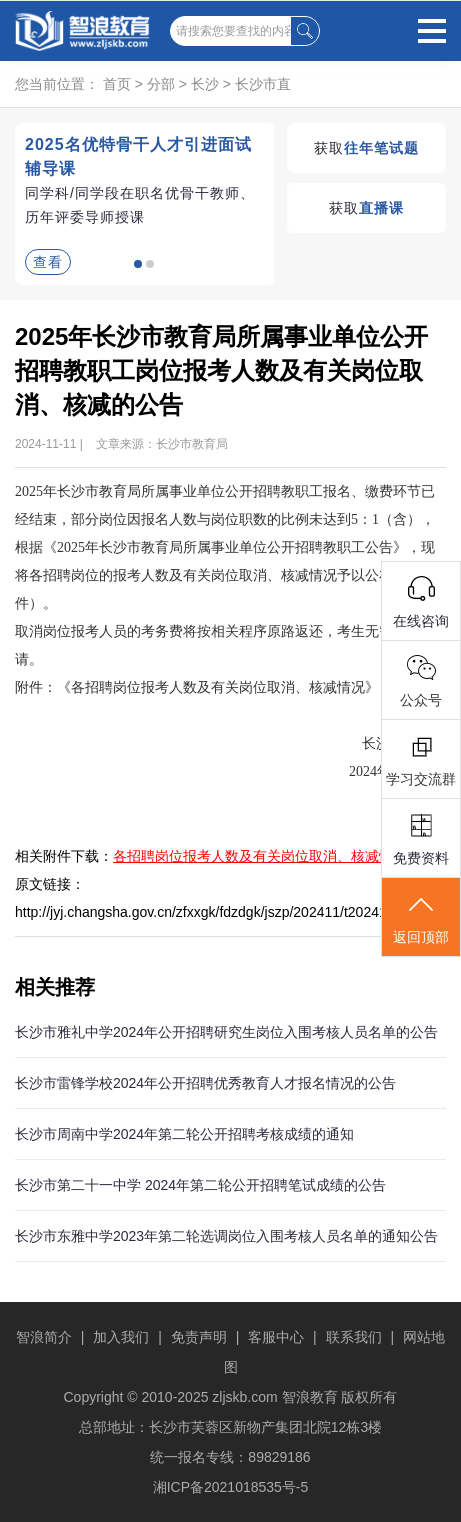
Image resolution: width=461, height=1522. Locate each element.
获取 (366, 148)
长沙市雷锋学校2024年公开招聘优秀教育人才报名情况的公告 (205, 1083)
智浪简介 (44, 1337)
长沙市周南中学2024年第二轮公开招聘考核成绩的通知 (184, 1134)
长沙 (205, 84)
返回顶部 (421, 918)
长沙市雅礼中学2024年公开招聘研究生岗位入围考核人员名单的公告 (226, 1032)
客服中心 (276, 1337)
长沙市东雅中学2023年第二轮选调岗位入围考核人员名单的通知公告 (226, 1236)
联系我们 (354, 1337)
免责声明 (199, 1337)
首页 (117, 84)
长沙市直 (263, 84)
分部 (161, 84)
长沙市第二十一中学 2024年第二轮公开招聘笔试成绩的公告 (200, 1185)
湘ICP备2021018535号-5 (231, 1487)
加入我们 (121, 1337)
